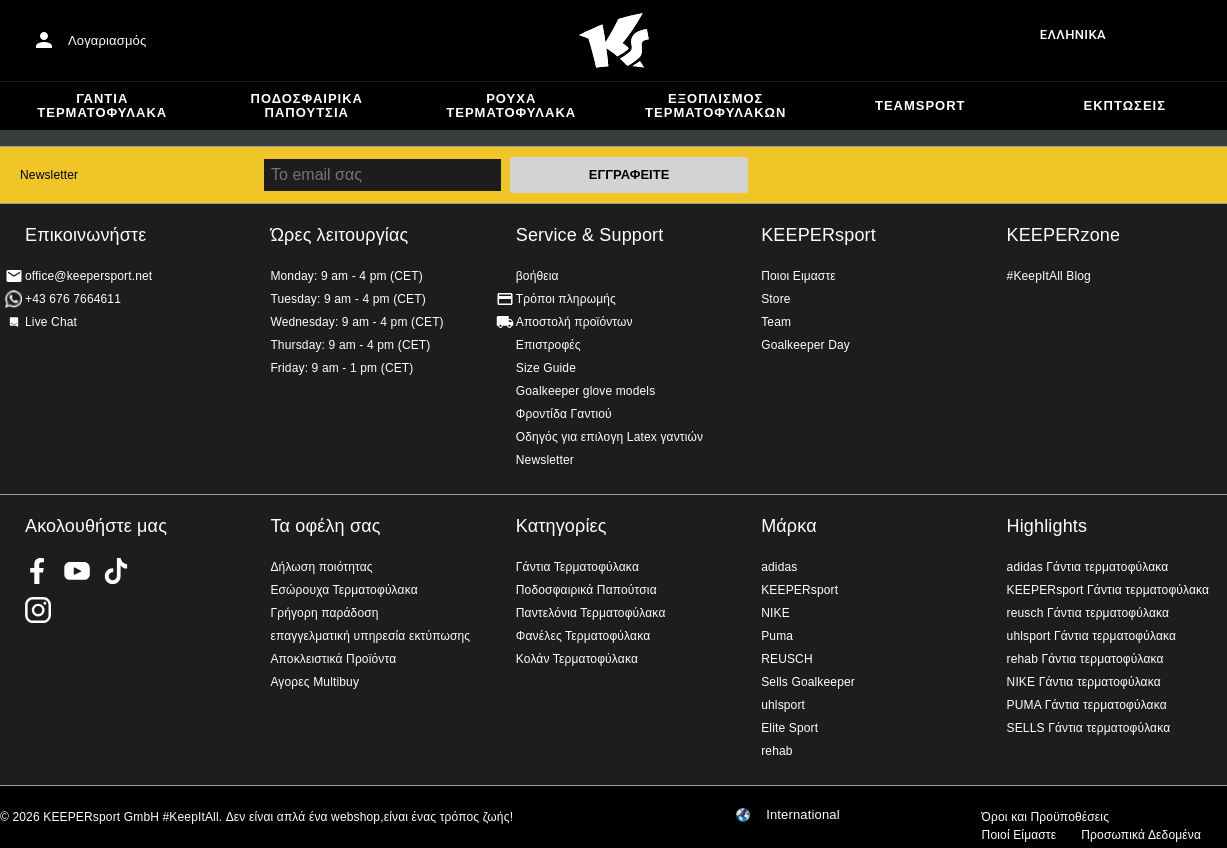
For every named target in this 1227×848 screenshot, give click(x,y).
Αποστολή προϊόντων (574, 322)
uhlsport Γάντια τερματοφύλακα (1092, 636)
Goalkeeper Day (805, 345)
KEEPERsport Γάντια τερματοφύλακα (1108, 590)
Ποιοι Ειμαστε (798, 276)
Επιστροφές (548, 345)
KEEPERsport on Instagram (38, 610)
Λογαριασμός (107, 40)
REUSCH (787, 659)
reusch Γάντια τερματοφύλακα (1088, 613)
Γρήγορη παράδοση (324, 613)
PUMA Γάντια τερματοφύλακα (1087, 705)
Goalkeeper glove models (586, 391)
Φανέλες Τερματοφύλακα (583, 636)
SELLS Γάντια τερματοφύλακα (1089, 728)
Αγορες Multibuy (314, 682)
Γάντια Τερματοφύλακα (102, 105)
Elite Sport (789, 728)
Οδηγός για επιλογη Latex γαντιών (609, 437)
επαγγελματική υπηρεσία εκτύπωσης (370, 636)
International (803, 815)
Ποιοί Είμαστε (1019, 835)
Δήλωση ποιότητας (321, 567)
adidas (779, 567)
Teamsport (920, 105)
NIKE (775, 613)
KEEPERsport (818, 235)
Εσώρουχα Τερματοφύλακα (343, 590)
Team (776, 322)
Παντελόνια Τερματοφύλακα (591, 613)
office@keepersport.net (88, 276)
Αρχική (614, 41)
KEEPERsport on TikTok (116, 571)
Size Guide (546, 368)
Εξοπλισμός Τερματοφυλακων (715, 105)
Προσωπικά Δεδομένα (1141, 835)
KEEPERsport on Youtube (77, 571)
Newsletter (49, 175)
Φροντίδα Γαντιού (564, 414)
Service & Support (590, 235)
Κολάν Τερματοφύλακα (577, 659)
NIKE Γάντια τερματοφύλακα (1084, 682)
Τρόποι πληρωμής (566, 299)
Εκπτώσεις (1125, 105)
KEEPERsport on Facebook (38, 571)
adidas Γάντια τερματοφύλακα (1088, 567)
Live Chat (51, 322)
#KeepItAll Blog (1049, 276)
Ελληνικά (1073, 34)
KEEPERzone (1064, 235)
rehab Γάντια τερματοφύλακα (1085, 659)
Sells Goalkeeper (808, 682)
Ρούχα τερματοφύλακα (511, 105)
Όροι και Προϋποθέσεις (1045, 817)
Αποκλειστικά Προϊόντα (333, 659)
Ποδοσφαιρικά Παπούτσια (307, 105)
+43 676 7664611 (73, 299)
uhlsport (783, 705)
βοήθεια (537, 276)
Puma (777, 636)
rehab (776, 751)
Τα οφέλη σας (325, 526)
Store (775, 299)
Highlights (1047, 526)
